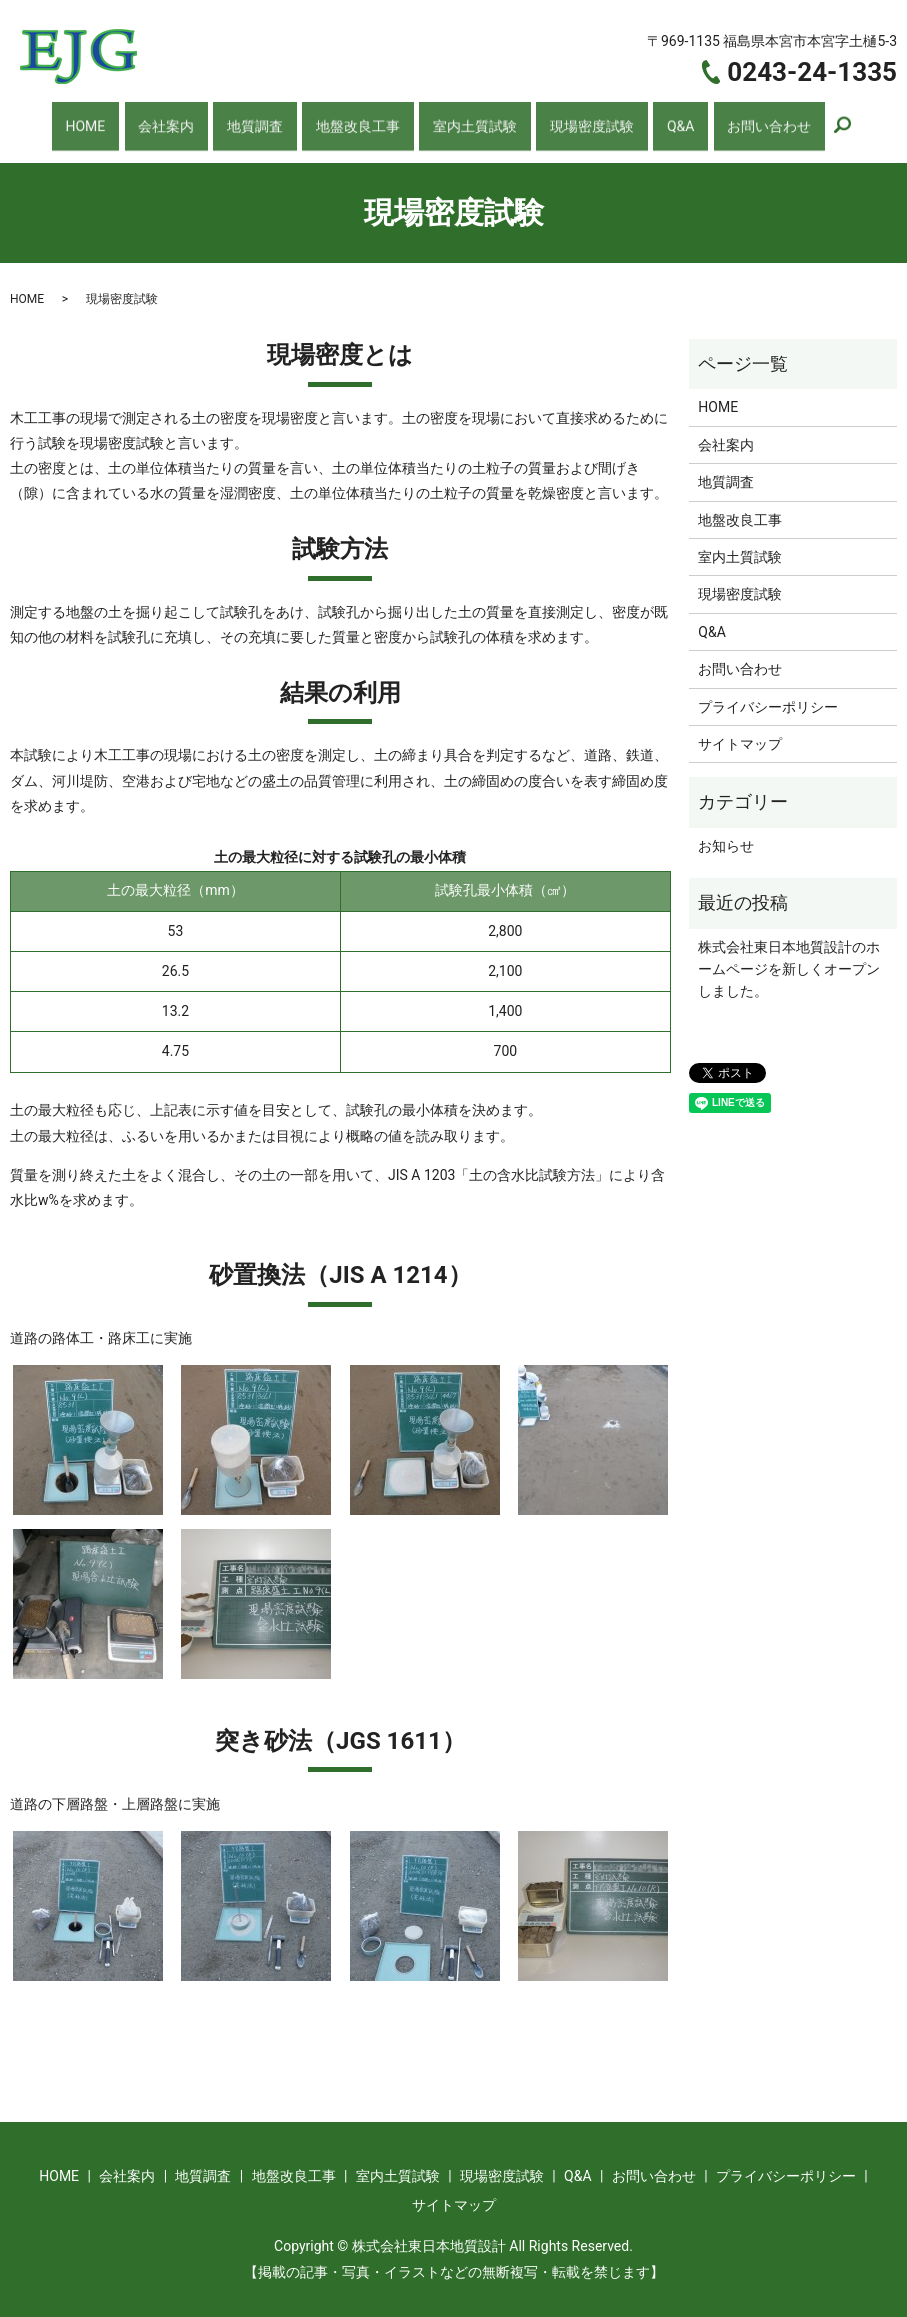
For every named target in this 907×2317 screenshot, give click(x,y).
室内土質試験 (468, 119)
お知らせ (726, 834)
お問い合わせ (728, 119)
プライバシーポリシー (768, 694)
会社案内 (192, 119)
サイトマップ (740, 732)
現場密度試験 (575, 119)
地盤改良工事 (360, 119)
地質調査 (268, 119)
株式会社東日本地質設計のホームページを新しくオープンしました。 (789, 956)
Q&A (652, 119)
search (798, 121)
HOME (124, 119)
